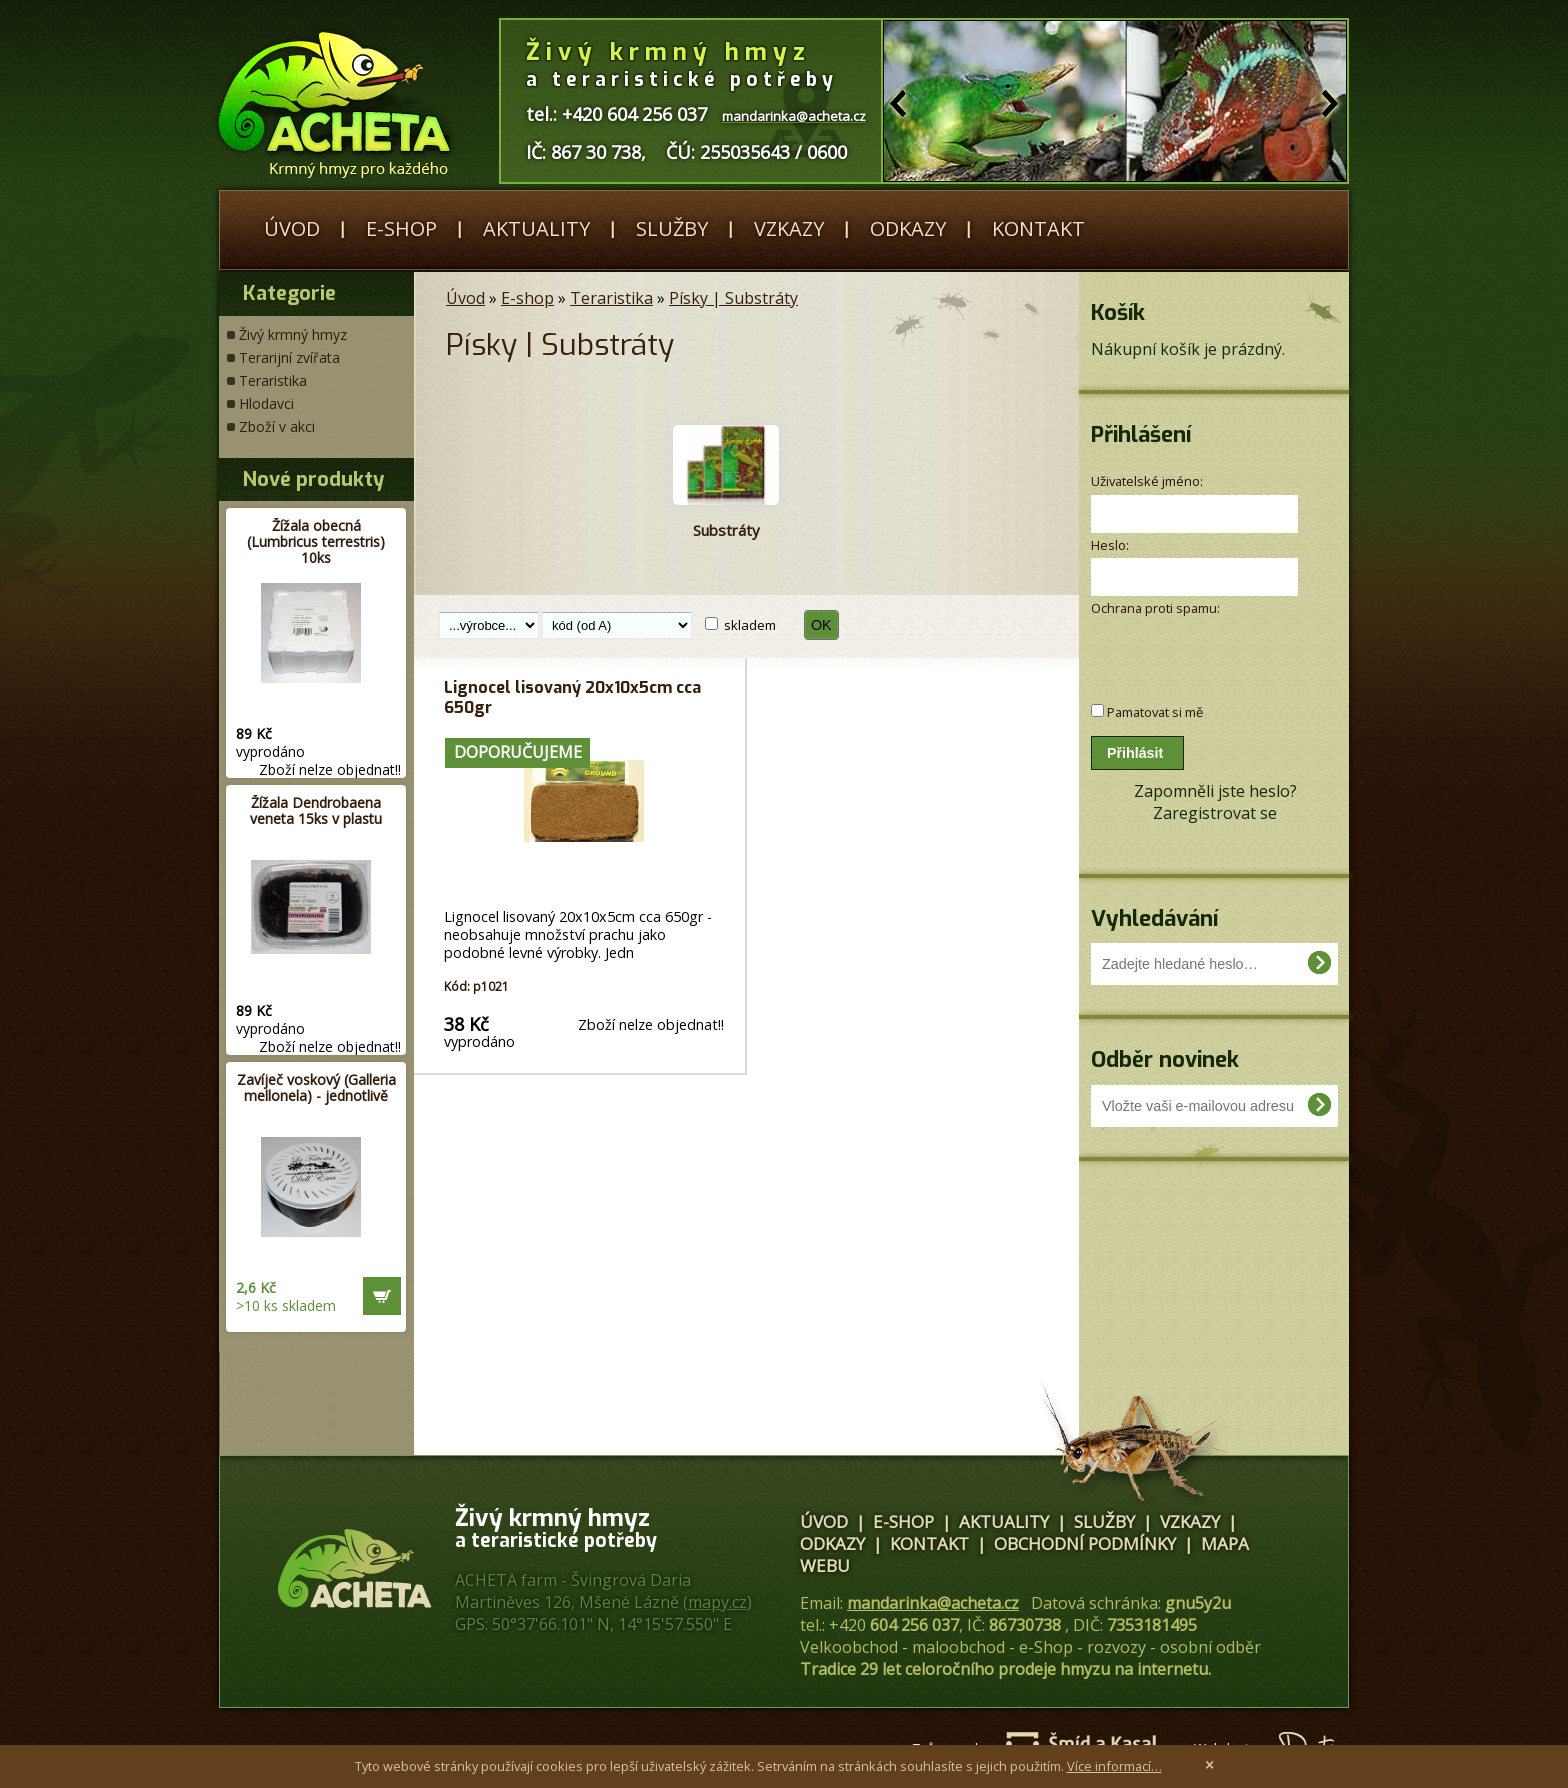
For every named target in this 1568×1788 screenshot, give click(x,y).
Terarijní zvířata (289, 357)
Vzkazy (789, 228)
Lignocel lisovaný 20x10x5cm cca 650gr (572, 697)
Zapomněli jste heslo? (1215, 791)
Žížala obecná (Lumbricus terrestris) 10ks (316, 541)
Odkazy (908, 228)
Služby (672, 228)
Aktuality (536, 228)
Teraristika (273, 380)
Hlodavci (266, 403)
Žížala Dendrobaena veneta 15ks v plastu (316, 810)
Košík (1118, 312)
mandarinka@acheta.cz (933, 1603)
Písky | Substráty (733, 298)
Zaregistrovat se (1215, 813)
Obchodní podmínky (1085, 1543)
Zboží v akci (277, 426)
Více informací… (1114, 1766)
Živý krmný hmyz (293, 334)
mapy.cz (717, 1602)
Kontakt (1038, 228)
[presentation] (1197, 649)
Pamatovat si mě (1155, 712)
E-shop (401, 228)
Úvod (292, 228)
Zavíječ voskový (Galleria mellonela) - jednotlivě (316, 1087)
